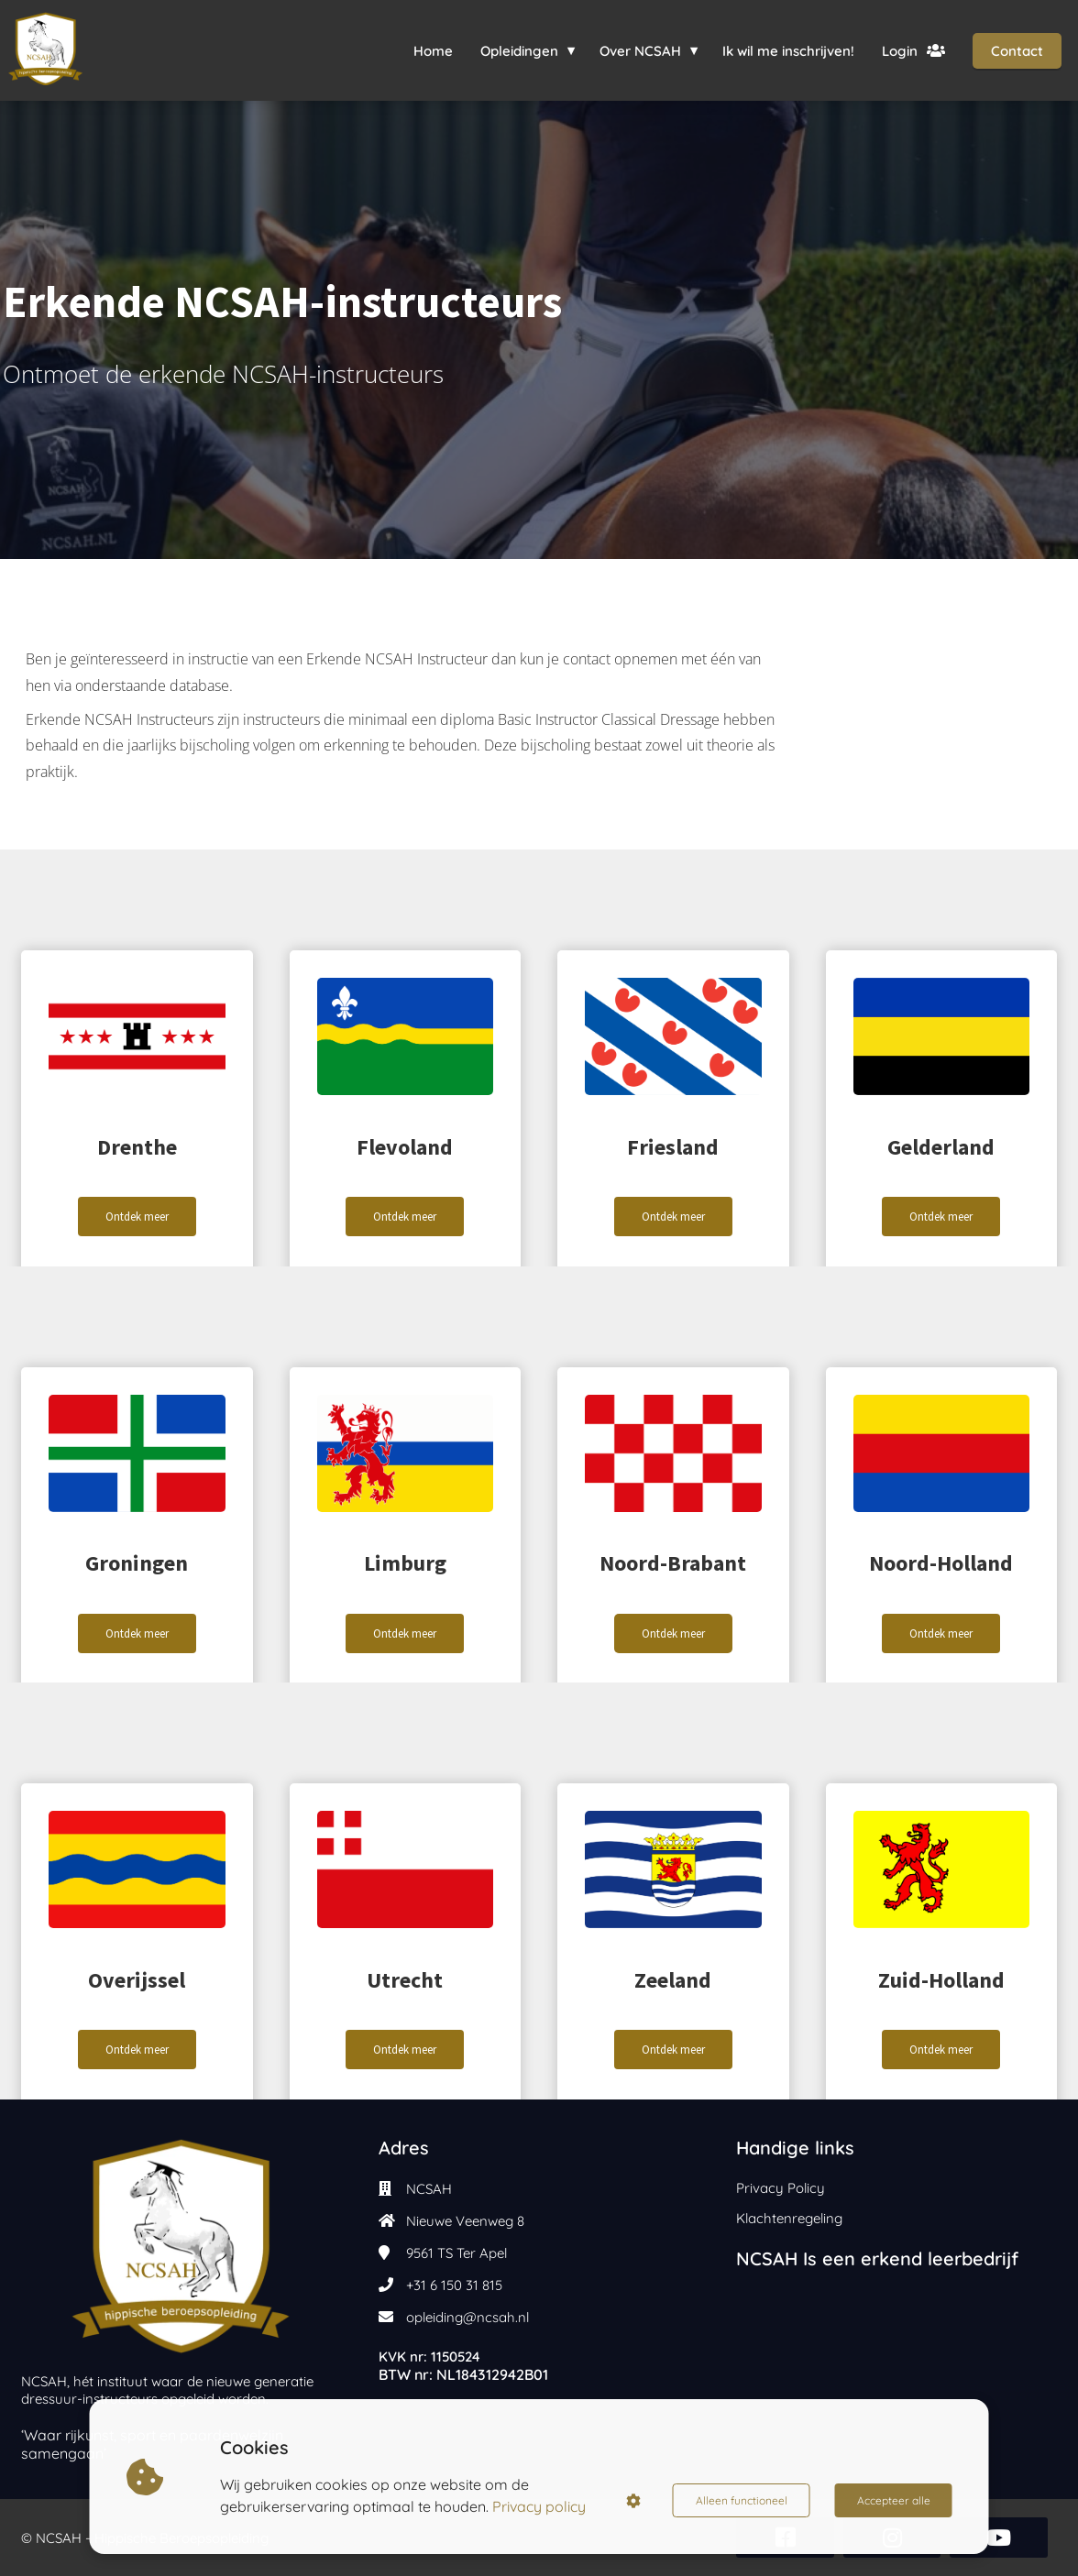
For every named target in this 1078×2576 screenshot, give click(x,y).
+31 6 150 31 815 (454, 2285)
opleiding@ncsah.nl (467, 2317)
